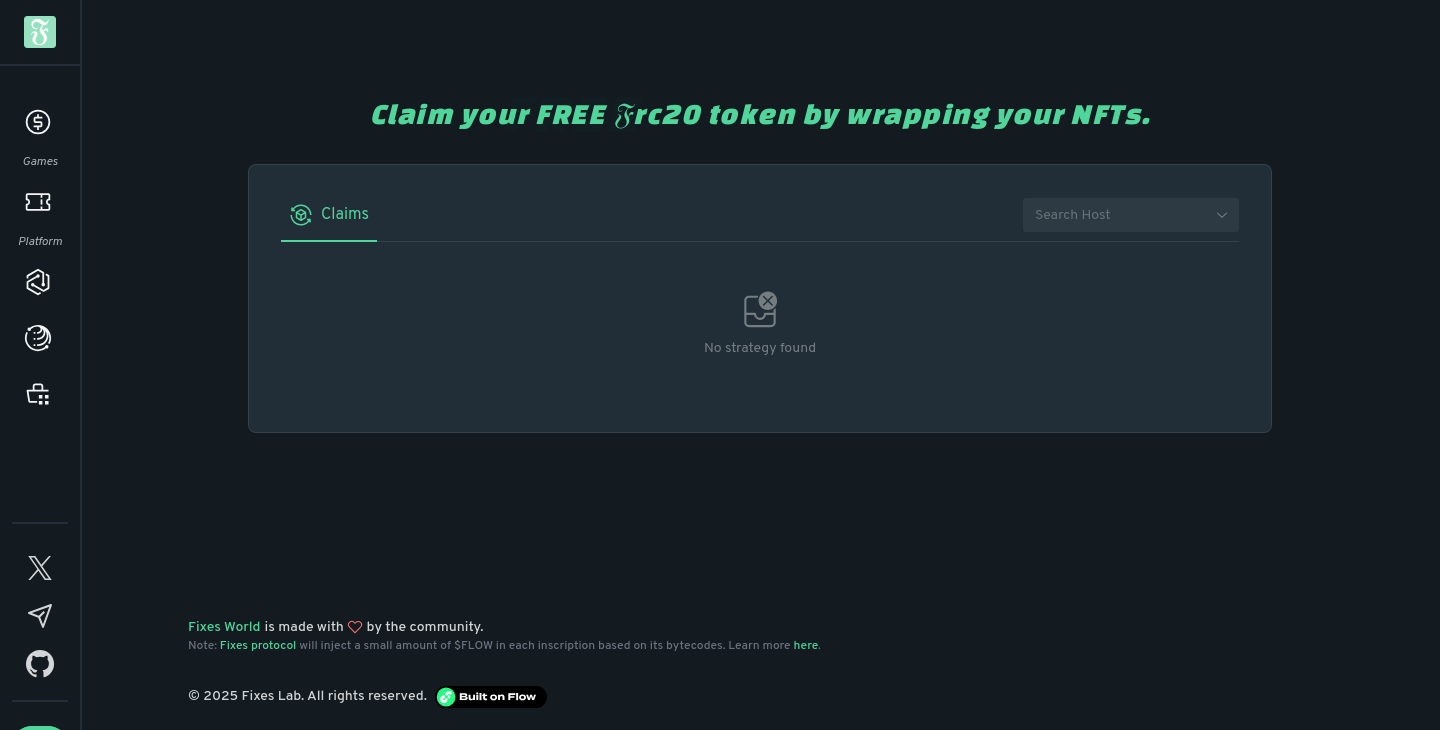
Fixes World (224, 627)
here (806, 646)
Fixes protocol (258, 646)
